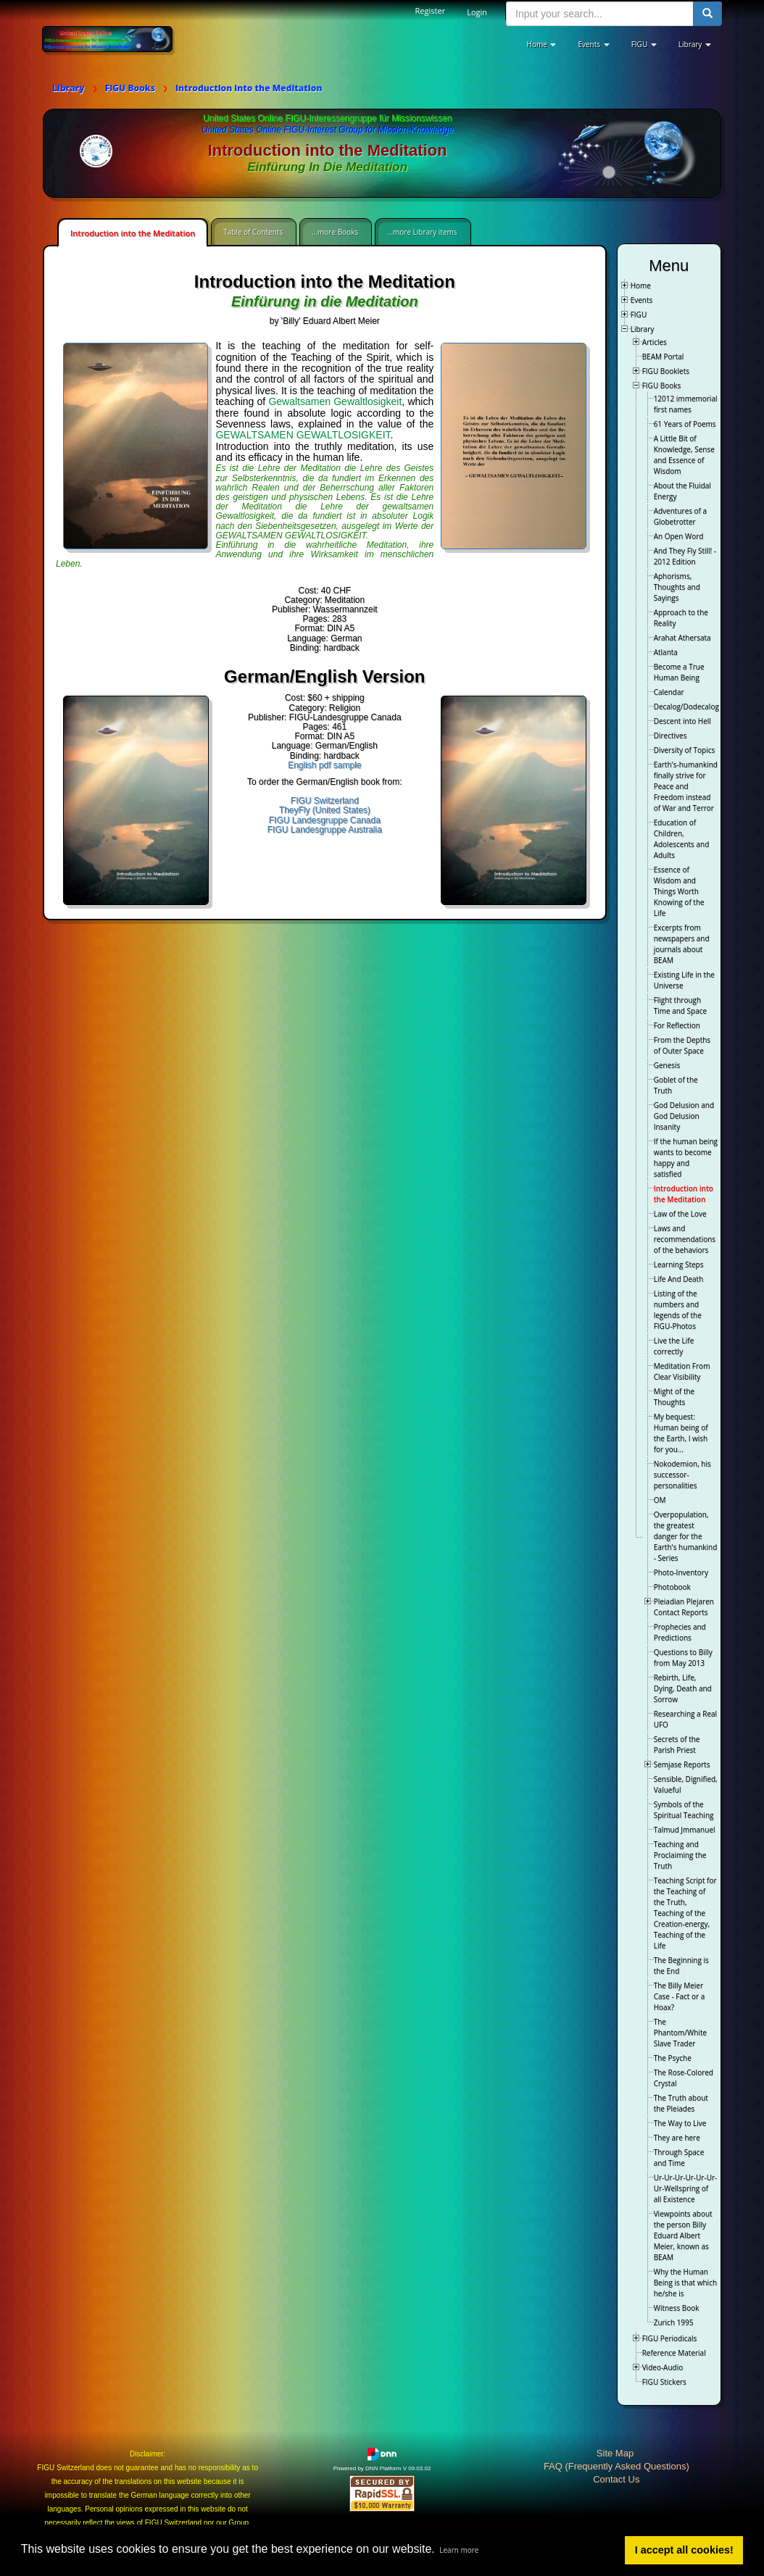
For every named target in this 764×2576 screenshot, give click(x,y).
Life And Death (679, 1279)
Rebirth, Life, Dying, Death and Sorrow (683, 1688)
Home (641, 285)
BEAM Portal (663, 356)
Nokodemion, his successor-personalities (682, 1475)
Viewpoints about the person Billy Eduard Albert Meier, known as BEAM (683, 2235)
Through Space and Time (679, 2157)
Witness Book (676, 2308)
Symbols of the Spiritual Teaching (684, 1809)
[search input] (600, 13)
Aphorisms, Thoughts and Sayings (677, 587)
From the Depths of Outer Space (682, 1045)
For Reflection (677, 1025)
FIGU (639, 314)
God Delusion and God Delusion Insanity (684, 1116)
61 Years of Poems (685, 424)
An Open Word (679, 536)
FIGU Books (661, 385)
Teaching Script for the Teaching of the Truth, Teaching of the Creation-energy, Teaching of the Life (685, 1913)
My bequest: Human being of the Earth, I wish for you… (681, 1433)
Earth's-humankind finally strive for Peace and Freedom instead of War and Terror (686, 786)
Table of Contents (253, 232)
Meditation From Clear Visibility (682, 1371)
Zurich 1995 (674, 2322)
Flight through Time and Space (680, 1005)
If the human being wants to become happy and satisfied (686, 1157)
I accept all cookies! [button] (684, 2550)
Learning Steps (679, 1264)
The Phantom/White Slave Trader (680, 2032)
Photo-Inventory (681, 1572)
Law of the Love (680, 1214)
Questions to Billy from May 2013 (683, 1657)
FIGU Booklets (665, 371)
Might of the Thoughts (674, 1396)
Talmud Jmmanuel (684, 1830)
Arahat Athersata (682, 638)
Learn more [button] (458, 2550)
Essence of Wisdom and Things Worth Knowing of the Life (679, 891)
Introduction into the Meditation (132, 233)
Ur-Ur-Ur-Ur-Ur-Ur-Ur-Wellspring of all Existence (686, 2188)
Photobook (672, 1587)
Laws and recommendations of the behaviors (684, 1239)
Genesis (667, 1065)
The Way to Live (680, 2123)
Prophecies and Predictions (680, 1632)
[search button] (707, 13)
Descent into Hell (682, 721)
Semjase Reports (682, 1764)
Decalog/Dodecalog (686, 706)
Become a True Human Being (679, 672)
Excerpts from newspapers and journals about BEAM (682, 943)
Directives (670, 735)
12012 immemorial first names (686, 403)
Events (642, 300)
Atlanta (666, 652)
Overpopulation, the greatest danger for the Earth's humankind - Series (686, 1536)
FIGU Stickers (664, 2382)
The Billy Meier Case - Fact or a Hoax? (679, 1996)
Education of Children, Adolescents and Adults (682, 838)
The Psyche (673, 2058)
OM (660, 1500)
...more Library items (422, 232)
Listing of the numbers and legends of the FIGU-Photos (678, 1309)
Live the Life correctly (674, 1345)
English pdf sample (324, 765)
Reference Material (674, 2353)
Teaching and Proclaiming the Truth (680, 1855)
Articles (654, 342)
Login (477, 12)
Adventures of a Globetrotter (680, 516)
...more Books (335, 232)
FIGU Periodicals (669, 2338)
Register (430, 10)
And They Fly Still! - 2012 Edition (685, 556)
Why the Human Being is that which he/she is (685, 2282)
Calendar (669, 692)
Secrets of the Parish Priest (677, 1744)
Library (643, 329)
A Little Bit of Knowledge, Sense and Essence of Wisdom (684, 454)
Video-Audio (663, 2367)
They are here (677, 2138)
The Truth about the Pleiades (681, 2103)
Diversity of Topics (684, 750)
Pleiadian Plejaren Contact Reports (684, 1606)
